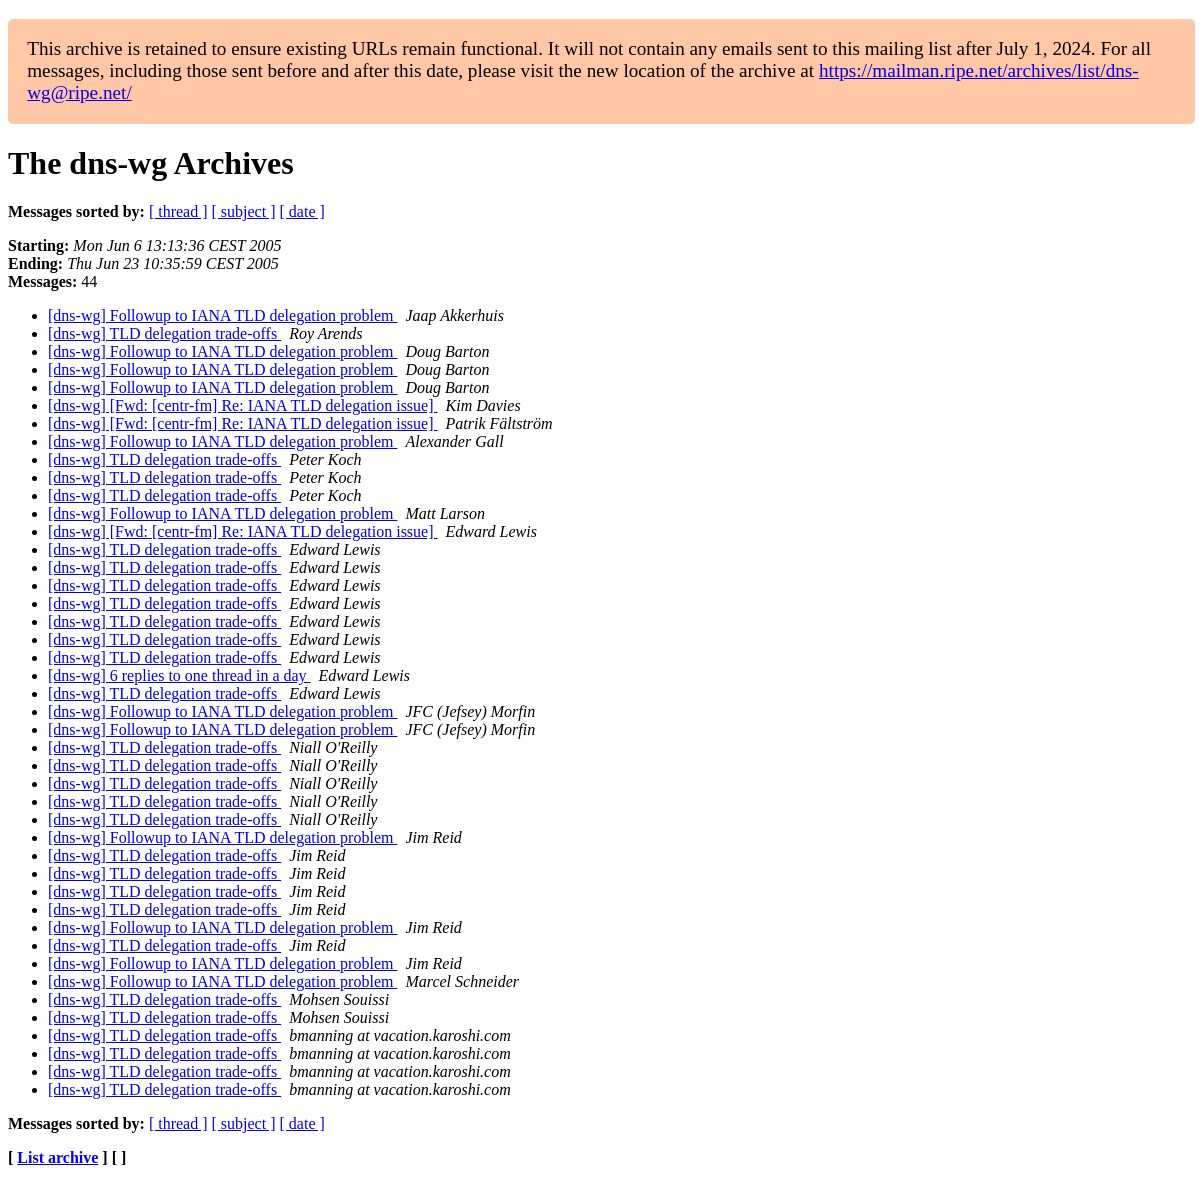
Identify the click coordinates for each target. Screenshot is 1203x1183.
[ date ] (302, 211)
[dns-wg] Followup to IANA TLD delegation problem (222, 315)
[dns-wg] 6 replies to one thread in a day (179, 675)
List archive (57, 1157)
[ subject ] (244, 211)
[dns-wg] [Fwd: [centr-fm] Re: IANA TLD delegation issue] (243, 405)
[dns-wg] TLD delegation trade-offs (164, 333)
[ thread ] (178, 211)
